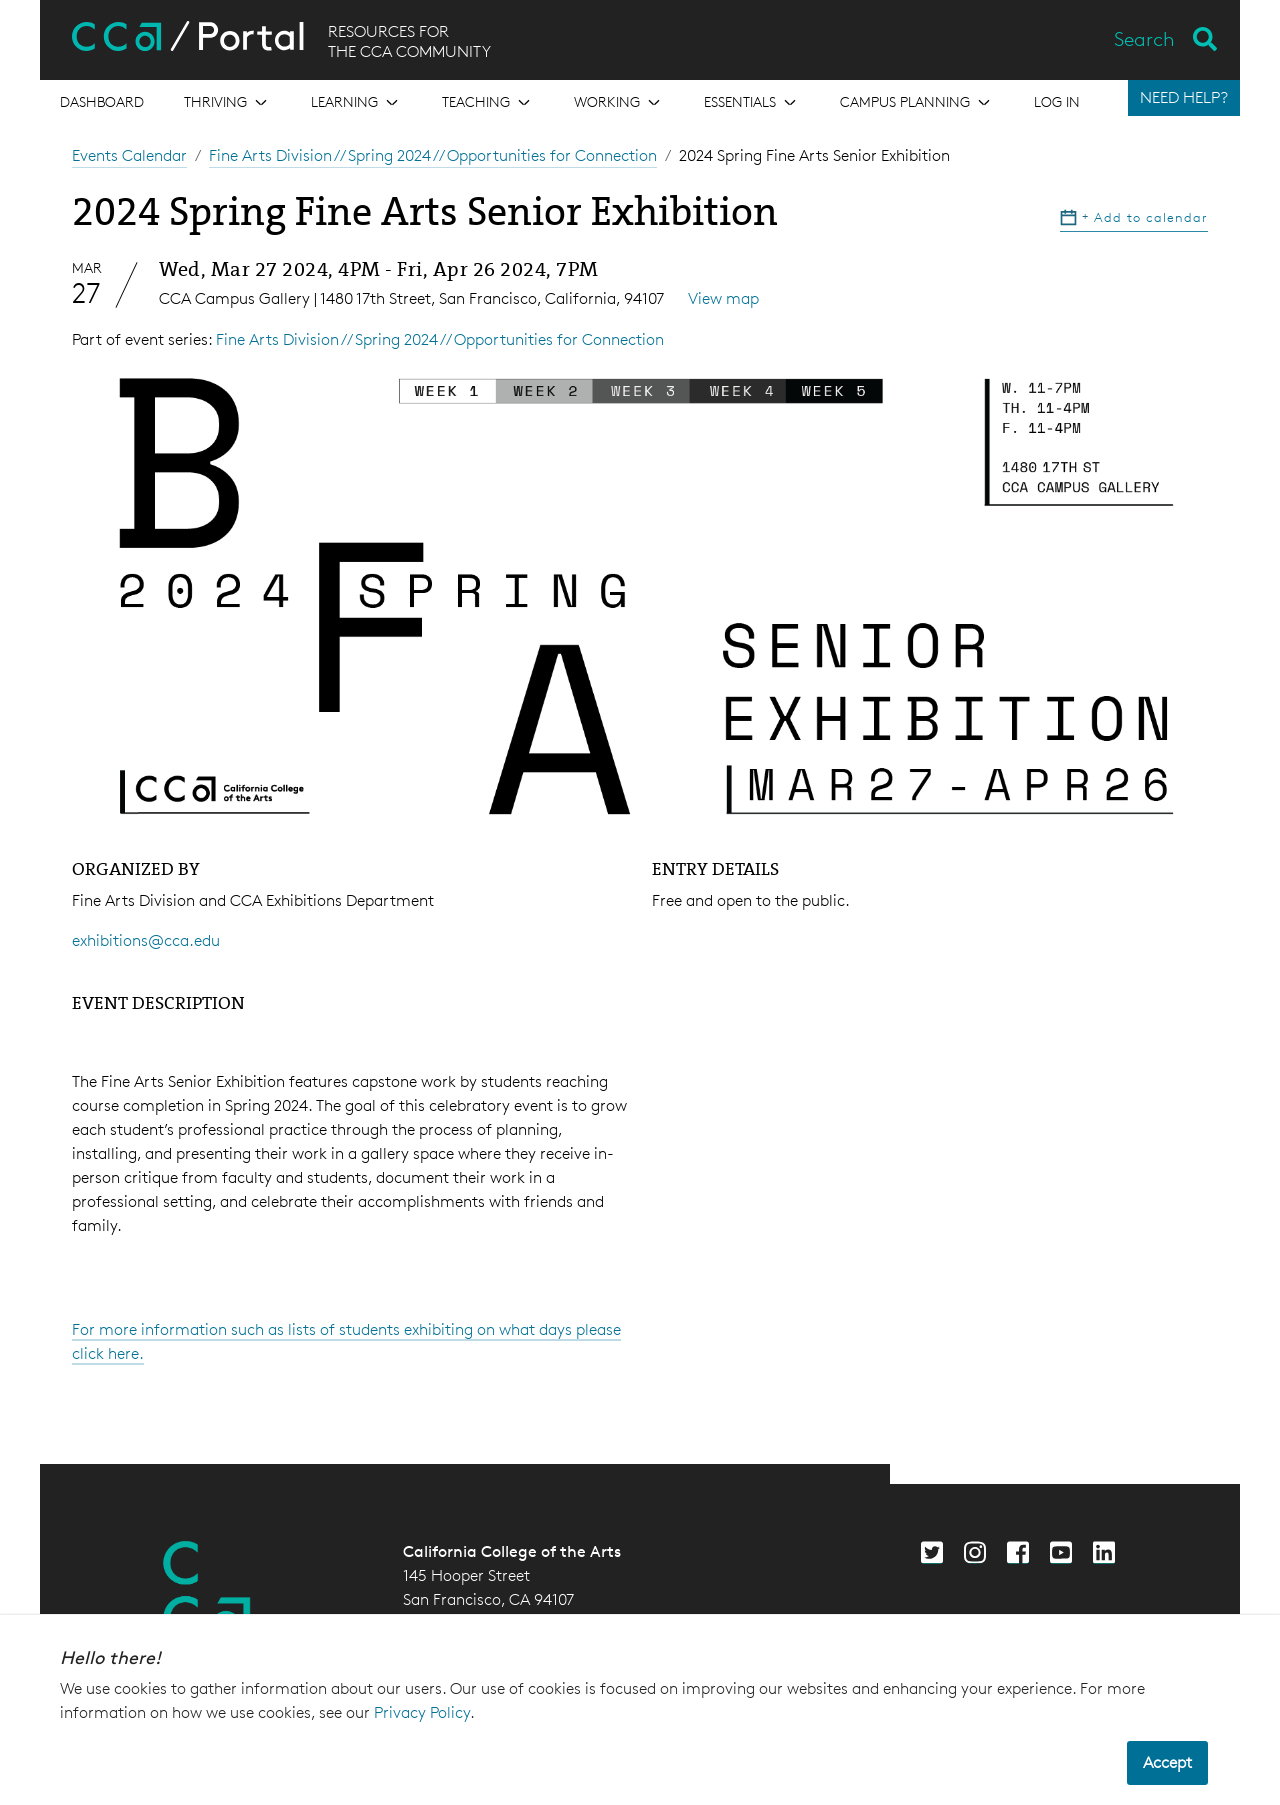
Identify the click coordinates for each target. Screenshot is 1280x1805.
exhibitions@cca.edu (146, 940)
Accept (1167, 1762)
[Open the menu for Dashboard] (102, 102)
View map (723, 298)
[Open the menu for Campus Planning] (917, 102)
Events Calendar (129, 155)
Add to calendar (1134, 217)
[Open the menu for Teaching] (488, 102)
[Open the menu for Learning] (356, 102)
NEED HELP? (1184, 97)
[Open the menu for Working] (619, 102)
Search (1144, 39)
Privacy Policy (422, 1712)
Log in (1057, 101)
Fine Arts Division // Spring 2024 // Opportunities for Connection (433, 155)
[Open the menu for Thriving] (227, 102)
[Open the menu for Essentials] (752, 102)
